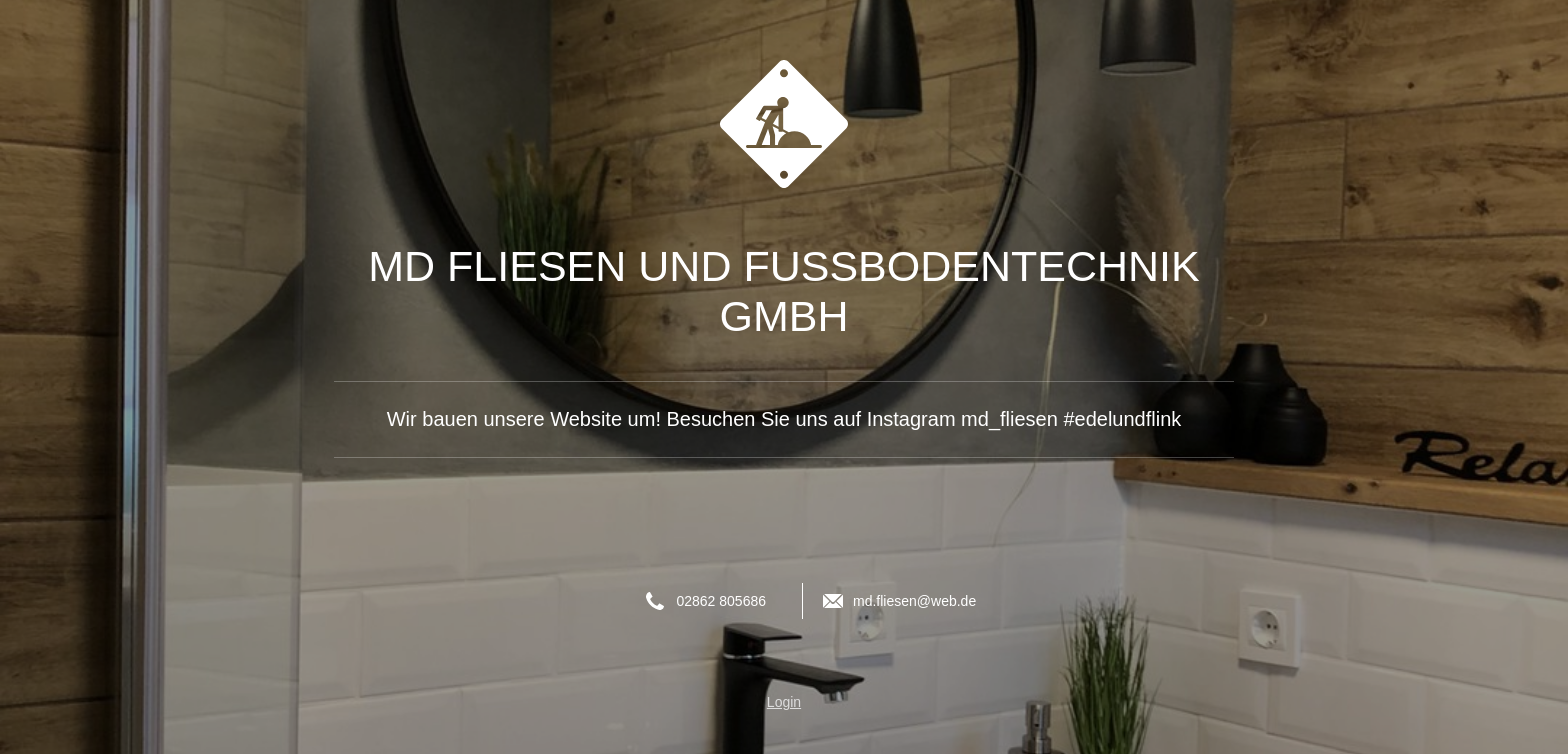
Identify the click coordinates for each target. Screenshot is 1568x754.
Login (784, 702)
